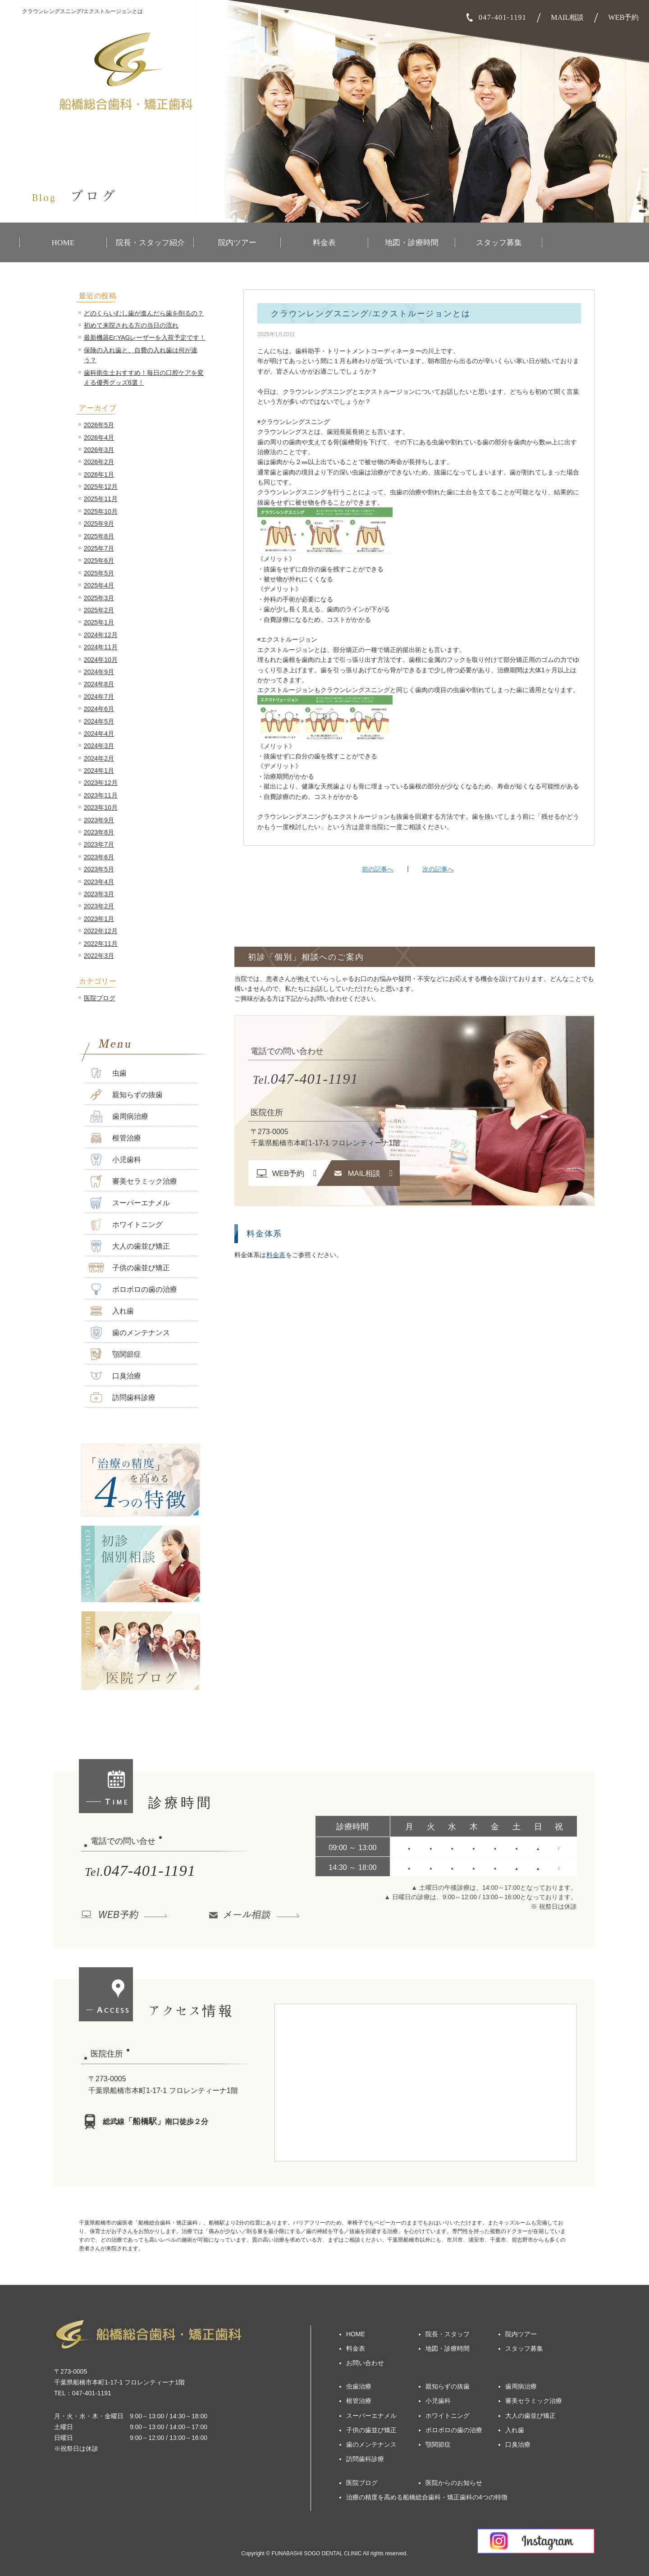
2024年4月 (99, 733)
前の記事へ (377, 869)
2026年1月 (99, 474)
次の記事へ (438, 869)
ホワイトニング (125, 1224)
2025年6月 (99, 560)
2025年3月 (99, 598)
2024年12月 (101, 634)
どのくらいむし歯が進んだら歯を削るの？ (144, 313)
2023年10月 (101, 807)
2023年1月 (99, 918)
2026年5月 (99, 425)
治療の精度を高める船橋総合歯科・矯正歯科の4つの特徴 (426, 2497)
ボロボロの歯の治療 (132, 1289)
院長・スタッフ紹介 (150, 242)
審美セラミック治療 (132, 1181)
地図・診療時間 (412, 242)
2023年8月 (99, 832)
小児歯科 (114, 1159)
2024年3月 (99, 745)
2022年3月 (99, 955)
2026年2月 (99, 461)
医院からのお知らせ (453, 2482)
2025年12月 (101, 486)
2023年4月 (99, 881)
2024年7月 (99, 696)
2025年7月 (99, 548)
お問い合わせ (365, 2362)
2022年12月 (101, 931)
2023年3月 (99, 894)
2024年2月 (99, 758)
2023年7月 (99, 844)
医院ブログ (99, 998)
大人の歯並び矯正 (129, 1246)
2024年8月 (99, 684)
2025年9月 (99, 523)
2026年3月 (99, 449)
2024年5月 (99, 721)
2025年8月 (99, 536)
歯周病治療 (118, 1116)
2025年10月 (101, 511)
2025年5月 (99, 573)
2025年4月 (99, 585)
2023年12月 (101, 782)
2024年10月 (101, 659)
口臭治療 (114, 1375)
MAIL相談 (567, 17)
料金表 (324, 242)
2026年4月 (99, 437)
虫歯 (107, 1073)
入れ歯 (111, 1311)
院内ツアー (237, 242)
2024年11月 (101, 647)
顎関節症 (114, 1354)
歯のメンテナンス (129, 1332)
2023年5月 (99, 869)
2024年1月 (99, 770)
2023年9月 (99, 820)
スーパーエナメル (129, 1202)
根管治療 (114, 1137)
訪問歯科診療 (121, 1397)
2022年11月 (101, 943)
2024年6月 (99, 708)
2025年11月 (101, 498)
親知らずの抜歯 (125, 1094)
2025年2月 (99, 610)
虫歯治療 (358, 2386)
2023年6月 (99, 857)
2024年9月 (99, 671)
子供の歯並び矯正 (129, 1267)
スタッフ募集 (499, 242)
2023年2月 (99, 906)
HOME (62, 242)
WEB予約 (623, 17)
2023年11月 (101, 795)
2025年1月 (99, 622)
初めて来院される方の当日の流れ (131, 325)
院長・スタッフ (447, 2334)
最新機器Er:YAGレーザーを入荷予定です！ (145, 337)
